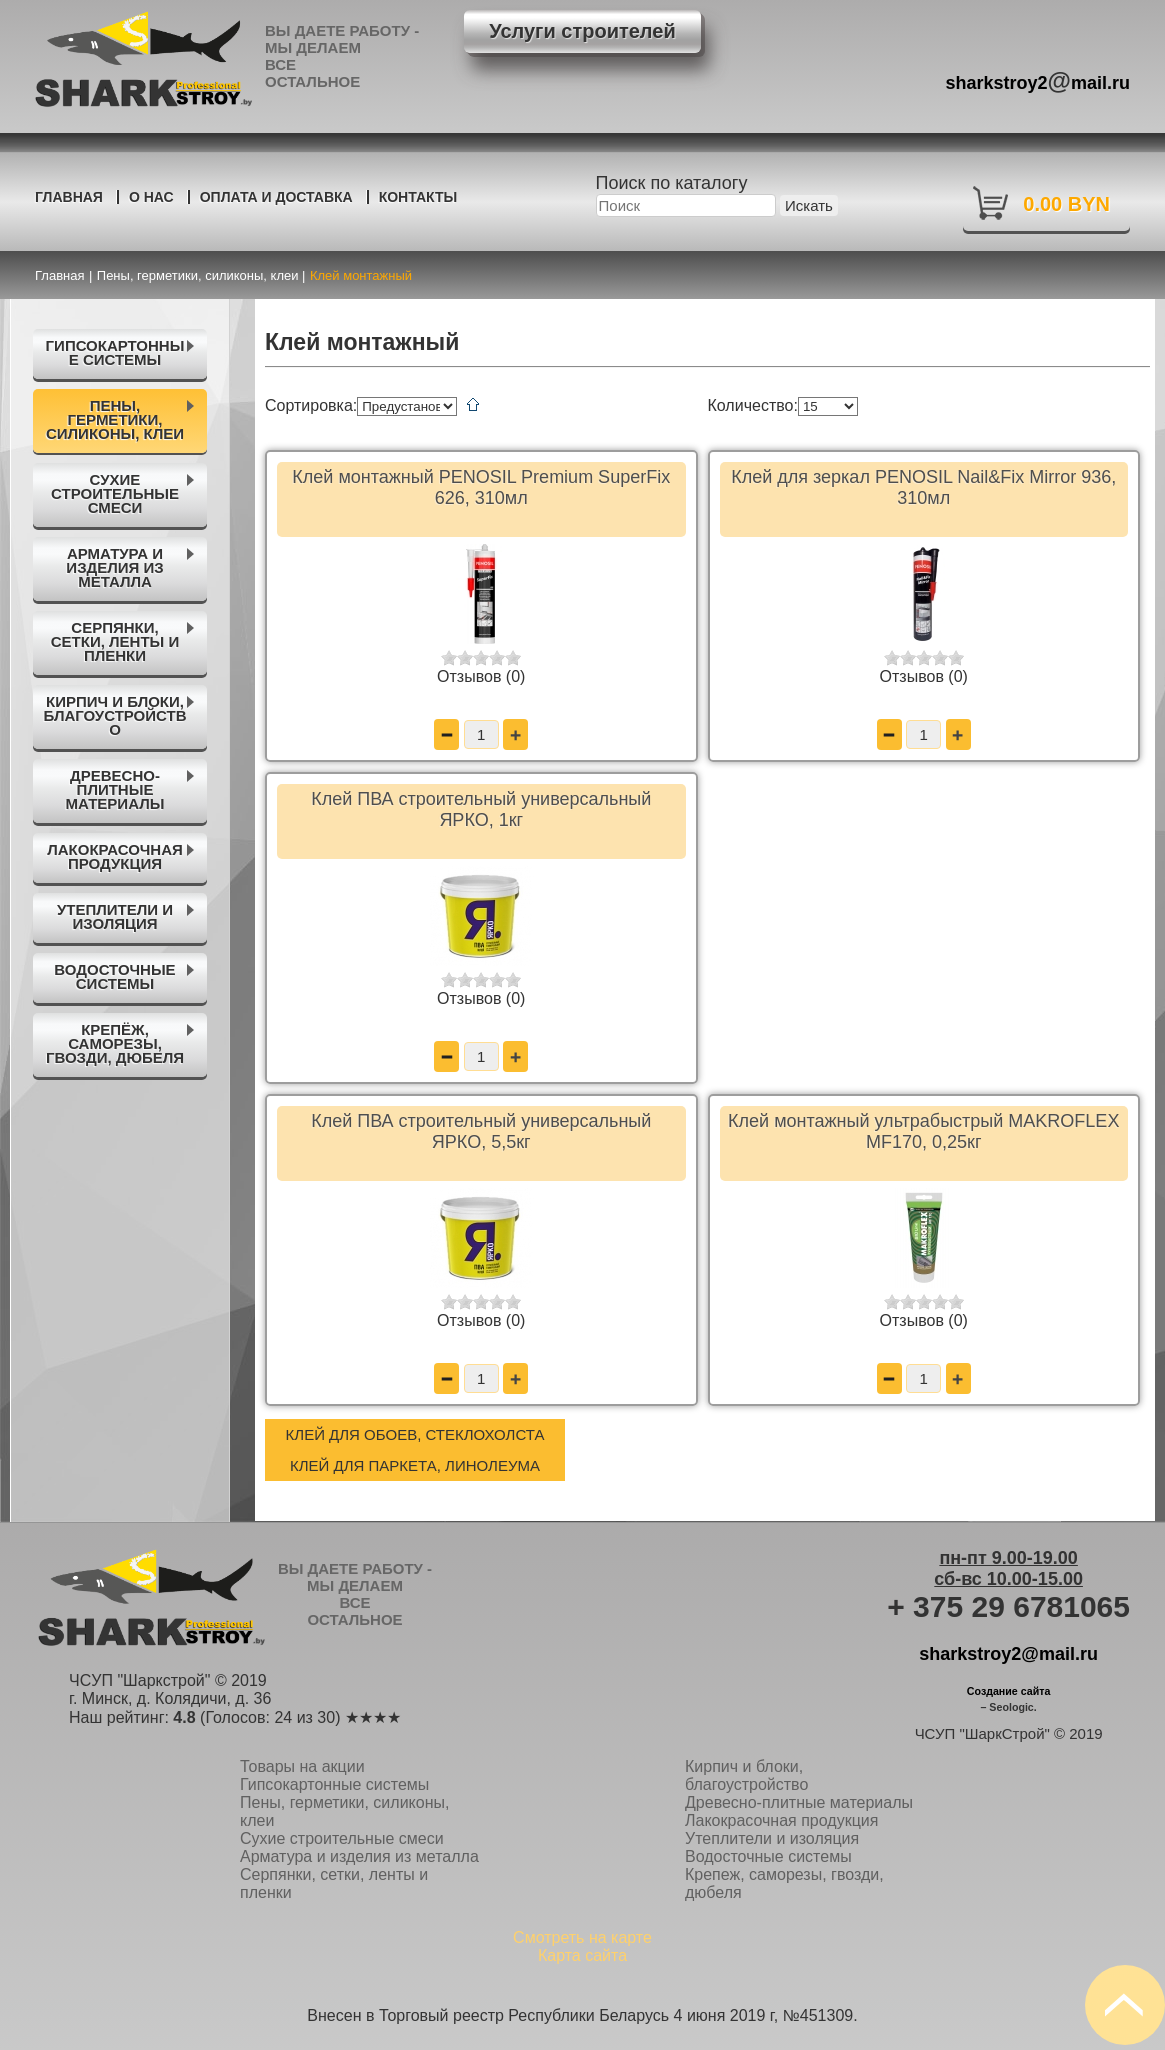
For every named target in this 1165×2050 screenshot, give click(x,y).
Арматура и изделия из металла (359, 1856)
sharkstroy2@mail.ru (1008, 1654)
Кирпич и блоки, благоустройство (746, 1775)
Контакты (418, 197)
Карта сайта (582, 1955)
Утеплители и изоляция (772, 1838)
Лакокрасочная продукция (781, 1820)
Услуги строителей (582, 31)
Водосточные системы (768, 1856)
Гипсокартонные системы (334, 1784)
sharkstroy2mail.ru (1038, 80)
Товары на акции (302, 1766)
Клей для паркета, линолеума (415, 1465)
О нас (151, 197)
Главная (69, 197)
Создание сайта (1009, 1691)
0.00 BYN (1066, 204)
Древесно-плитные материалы (799, 1802)
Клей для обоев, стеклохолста (415, 1434)
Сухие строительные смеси (342, 1838)
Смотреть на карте (582, 1937)
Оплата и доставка (276, 197)
